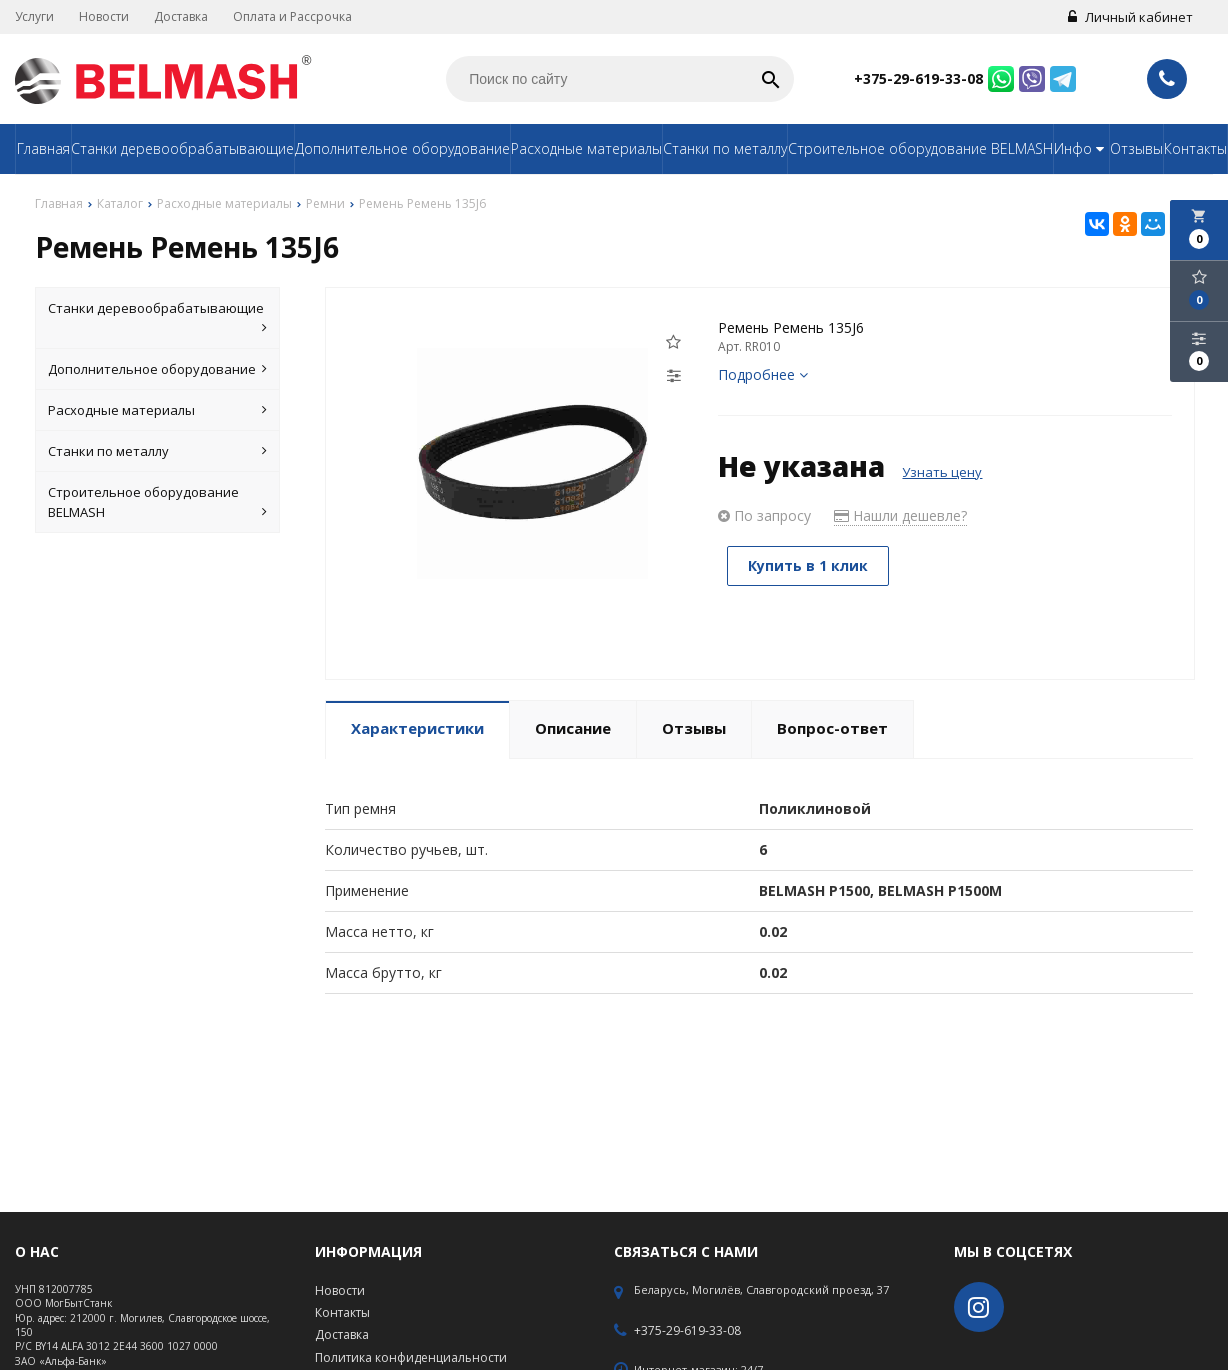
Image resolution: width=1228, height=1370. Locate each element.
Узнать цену (942, 472)
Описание (573, 728)
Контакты (1195, 148)
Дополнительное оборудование (402, 148)
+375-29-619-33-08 (918, 78)
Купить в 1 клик (809, 565)
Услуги (34, 16)
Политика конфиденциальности (411, 1357)
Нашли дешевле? (900, 515)
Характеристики (417, 728)
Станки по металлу (725, 148)
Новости (104, 16)
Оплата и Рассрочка (292, 16)
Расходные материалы (586, 148)
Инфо (1081, 148)
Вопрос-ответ (832, 728)
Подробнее (763, 374)
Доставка (181, 16)
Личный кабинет (1130, 17)
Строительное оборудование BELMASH (920, 148)
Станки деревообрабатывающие (182, 148)
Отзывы (1136, 148)
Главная (43, 148)
